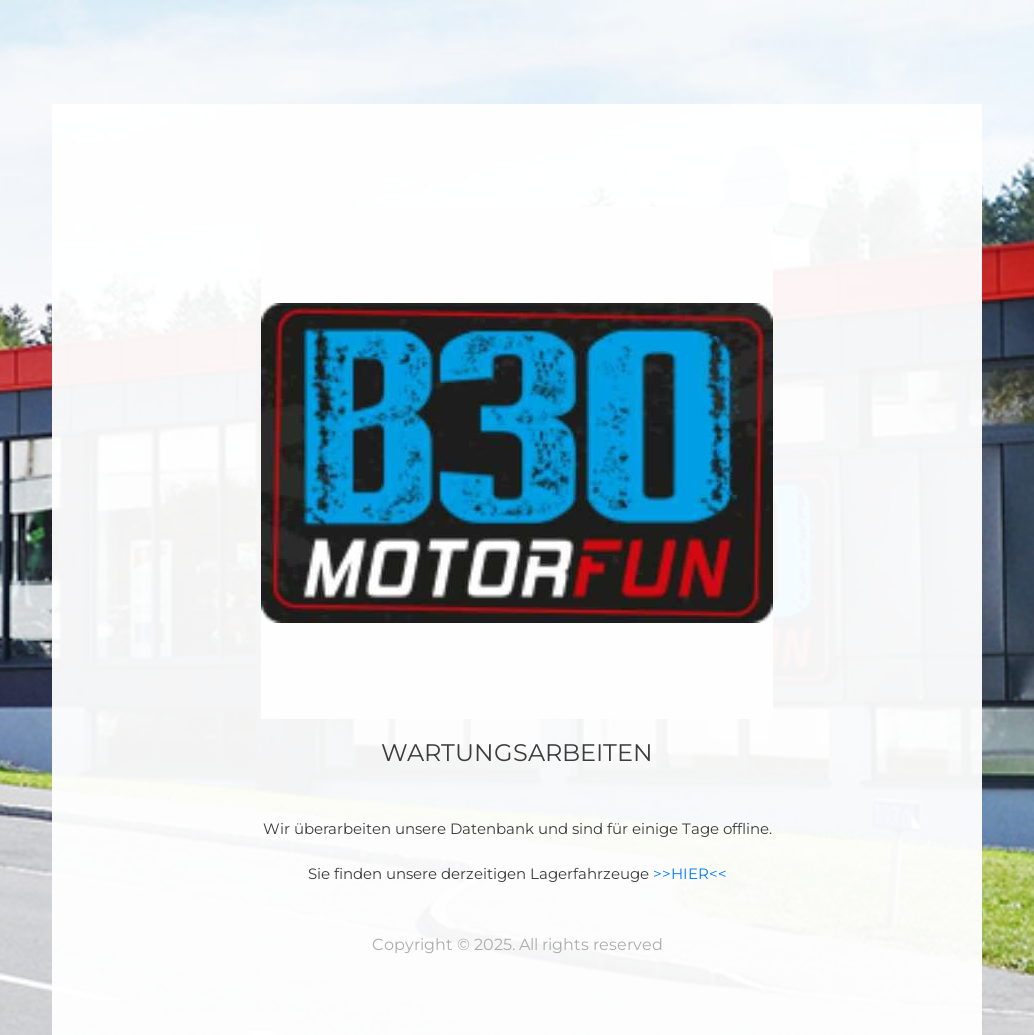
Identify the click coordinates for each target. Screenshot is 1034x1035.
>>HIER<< (690, 873)
